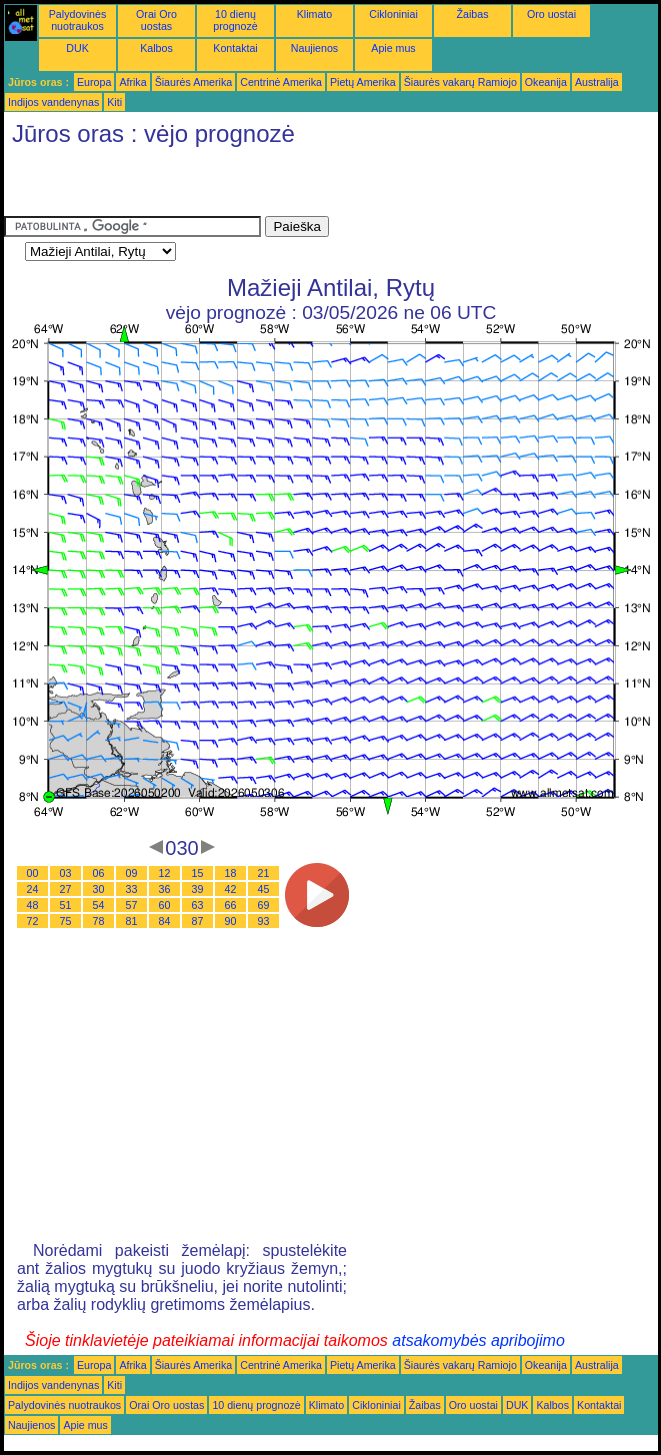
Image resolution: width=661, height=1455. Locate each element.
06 (99, 873)
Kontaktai (235, 48)
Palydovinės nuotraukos (77, 20)
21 (264, 873)
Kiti (114, 102)
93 (264, 921)
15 (198, 873)
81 (132, 921)
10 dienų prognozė (235, 20)
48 (33, 905)
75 (66, 921)
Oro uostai (551, 14)
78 (99, 921)
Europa (94, 82)
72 (33, 921)
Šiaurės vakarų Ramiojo (460, 82)
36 (165, 889)
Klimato (315, 14)
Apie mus (393, 48)
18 (231, 873)
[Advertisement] (238, 186)
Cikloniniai (393, 14)
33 (132, 889)
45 (264, 889)
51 (66, 905)
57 (132, 905)
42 (231, 889)
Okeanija (546, 82)
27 (66, 889)
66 (231, 905)
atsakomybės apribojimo (478, 1340)
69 (264, 905)
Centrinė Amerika (281, 82)
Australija (597, 82)
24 (33, 889)
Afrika (132, 82)
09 (132, 873)
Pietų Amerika (363, 82)
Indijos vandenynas (53, 102)
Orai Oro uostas (156, 20)
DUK (77, 48)
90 (231, 921)
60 (165, 905)
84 (165, 921)
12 (165, 873)
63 (198, 905)
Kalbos (156, 48)
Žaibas (473, 14)
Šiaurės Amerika (194, 82)
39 (198, 889)
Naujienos (314, 48)
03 (66, 873)
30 (99, 889)
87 (198, 921)
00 (33, 873)
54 (99, 905)
